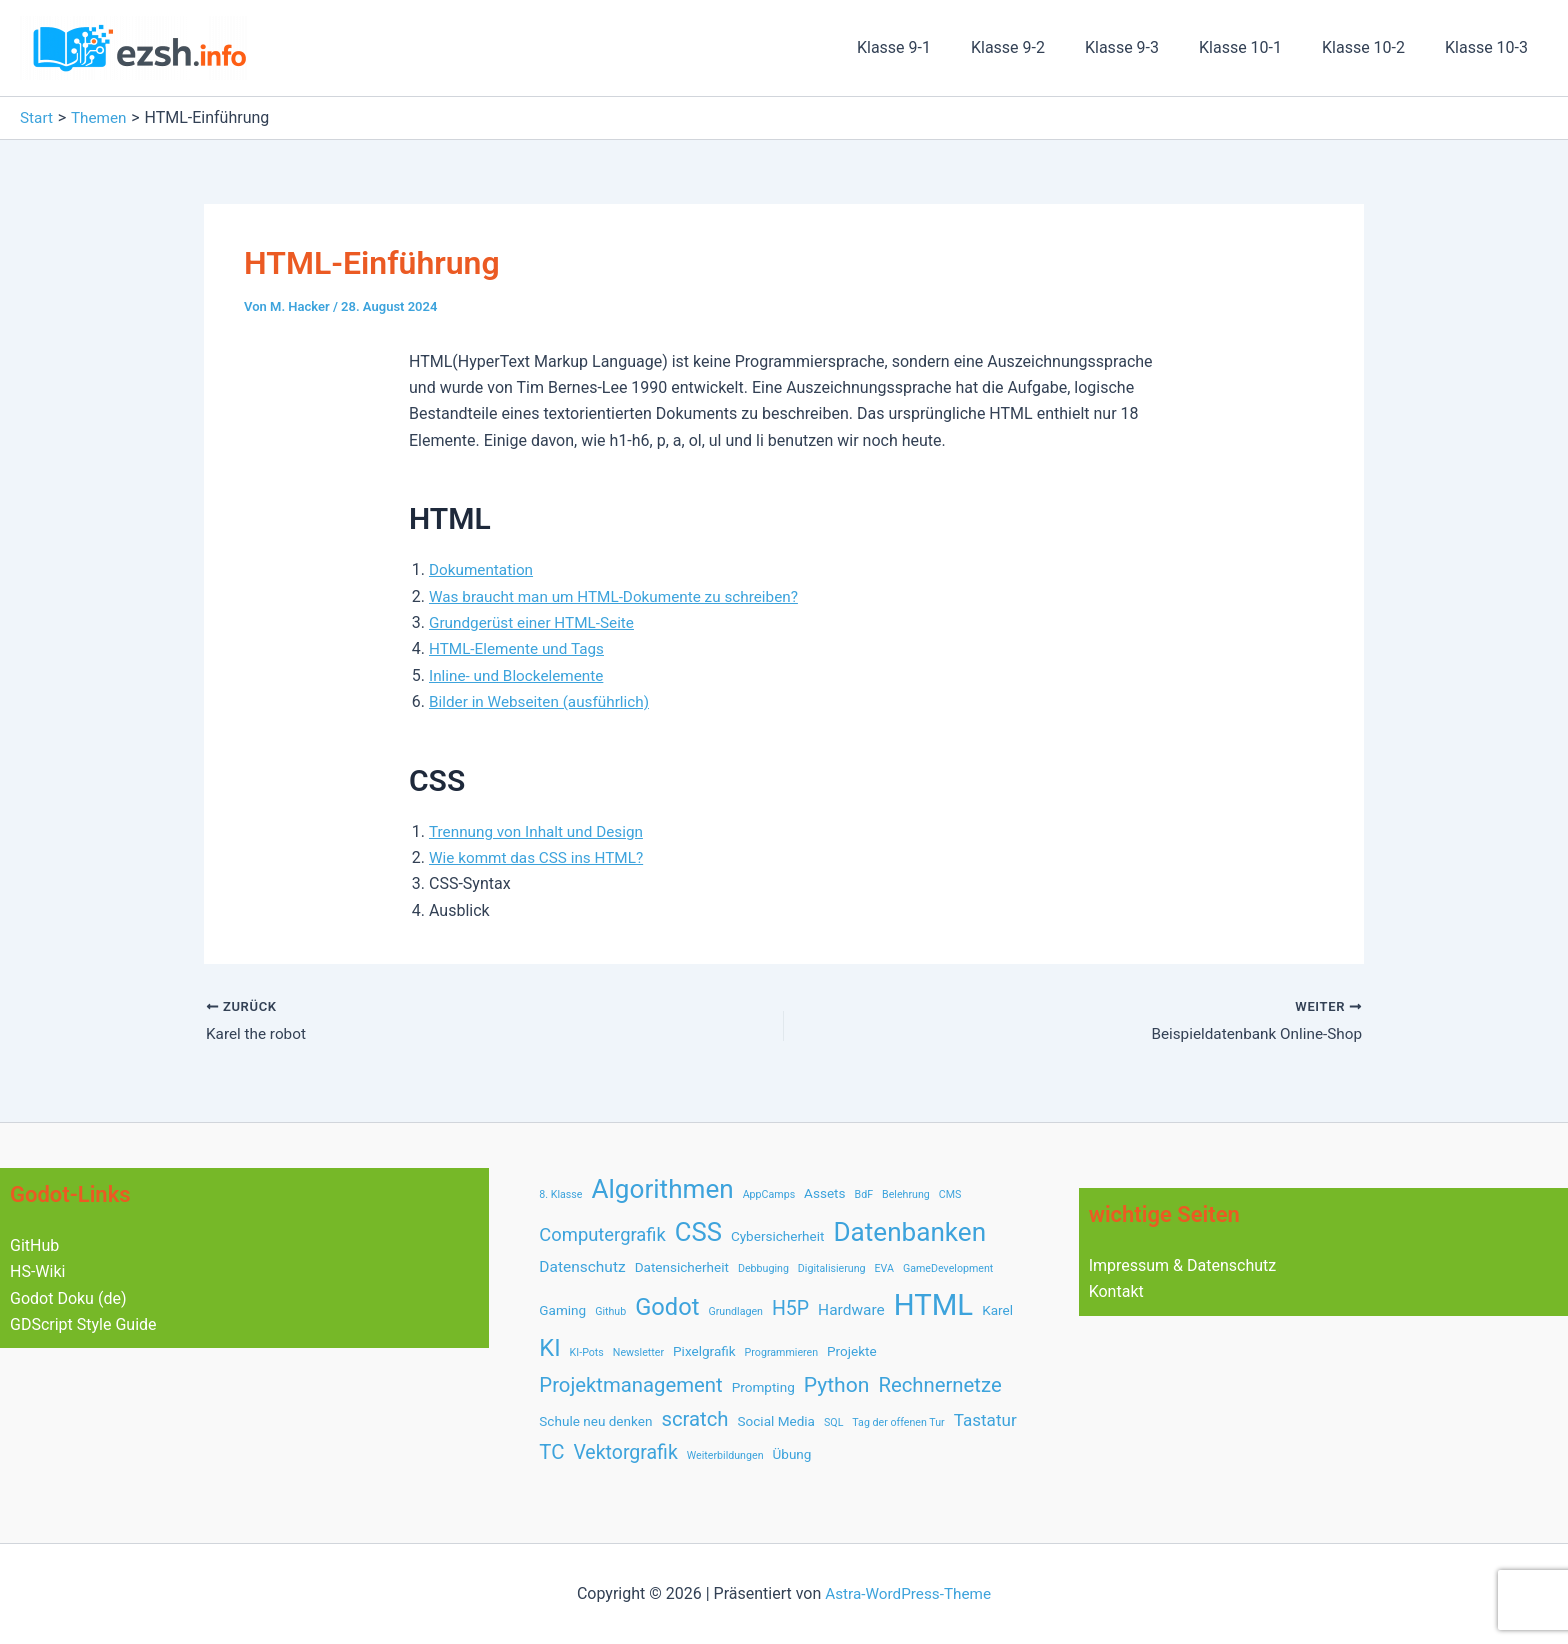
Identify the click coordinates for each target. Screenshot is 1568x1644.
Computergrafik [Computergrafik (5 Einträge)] (602, 1234)
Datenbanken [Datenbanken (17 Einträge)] (909, 1232)
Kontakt (1116, 1291)
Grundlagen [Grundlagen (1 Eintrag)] (735, 1311)
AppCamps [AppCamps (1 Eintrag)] (769, 1194)
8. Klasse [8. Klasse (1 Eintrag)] (560, 1194)
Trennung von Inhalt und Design (541, 831)
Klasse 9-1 (938, 47)
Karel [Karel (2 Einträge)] (997, 1310)
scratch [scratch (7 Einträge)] (694, 1419)
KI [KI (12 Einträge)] (549, 1348)
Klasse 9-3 (1150, 47)
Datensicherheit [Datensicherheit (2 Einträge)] (682, 1267)
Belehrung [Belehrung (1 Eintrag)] (906, 1194)
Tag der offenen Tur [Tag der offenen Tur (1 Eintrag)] (898, 1422)
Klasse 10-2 (1375, 47)
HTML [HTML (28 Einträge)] (933, 1305)
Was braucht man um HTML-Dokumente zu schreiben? (622, 596)
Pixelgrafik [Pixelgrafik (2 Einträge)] (704, 1351)
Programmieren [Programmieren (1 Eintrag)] (781, 1352)
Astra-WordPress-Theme (908, 1593)
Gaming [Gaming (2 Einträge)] (562, 1310)
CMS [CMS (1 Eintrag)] (950, 1194)
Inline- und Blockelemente (520, 675)
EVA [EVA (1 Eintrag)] (884, 1268)
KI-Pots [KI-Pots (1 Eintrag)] (587, 1352)
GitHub (34, 1245)
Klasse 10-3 (1490, 47)
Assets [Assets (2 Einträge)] (824, 1193)
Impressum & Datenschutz (1183, 1265)
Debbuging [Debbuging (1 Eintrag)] (763, 1268)
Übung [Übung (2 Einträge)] (792, 1454)
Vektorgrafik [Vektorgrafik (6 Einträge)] (625, 1452)
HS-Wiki (37, 1271)
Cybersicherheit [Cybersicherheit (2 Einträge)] (778, 1236)
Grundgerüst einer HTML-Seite (536, 622)
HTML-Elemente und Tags (520, 648)
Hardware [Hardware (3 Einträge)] (851, 1310)
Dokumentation (483, 569)
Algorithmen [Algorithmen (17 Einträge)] (662, 1189)
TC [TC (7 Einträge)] (551, 1452)
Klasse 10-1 (1260, 47)
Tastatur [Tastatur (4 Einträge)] (985, 1420)
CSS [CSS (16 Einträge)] (698, 1232)
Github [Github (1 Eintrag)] (610, 1311)
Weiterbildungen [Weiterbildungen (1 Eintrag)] (725, 1455)
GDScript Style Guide (83, 1324)
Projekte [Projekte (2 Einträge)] (852, 1351)
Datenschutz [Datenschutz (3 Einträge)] (582, 1267)
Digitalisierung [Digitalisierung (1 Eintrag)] (832, 1268)
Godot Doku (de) (68, 1298)
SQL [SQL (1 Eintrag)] (833, 1422)
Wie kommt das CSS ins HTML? (541, 857)
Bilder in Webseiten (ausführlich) (544, 701)
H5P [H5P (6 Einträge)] (790, 1308)
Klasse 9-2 (1044, 47)
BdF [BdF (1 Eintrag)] (864, 1194)
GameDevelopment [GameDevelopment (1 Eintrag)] (948, 1268)
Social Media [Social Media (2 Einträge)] (777, 1421)
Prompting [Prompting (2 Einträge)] (763, 1387)
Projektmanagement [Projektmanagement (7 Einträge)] (630, 1385)
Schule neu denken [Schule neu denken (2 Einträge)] (595, 1421)
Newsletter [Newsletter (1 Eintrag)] (638, 1352)
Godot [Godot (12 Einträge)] (667, 1307)
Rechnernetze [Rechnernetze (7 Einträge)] (939, 1385)
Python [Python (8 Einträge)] (837, 1384)
